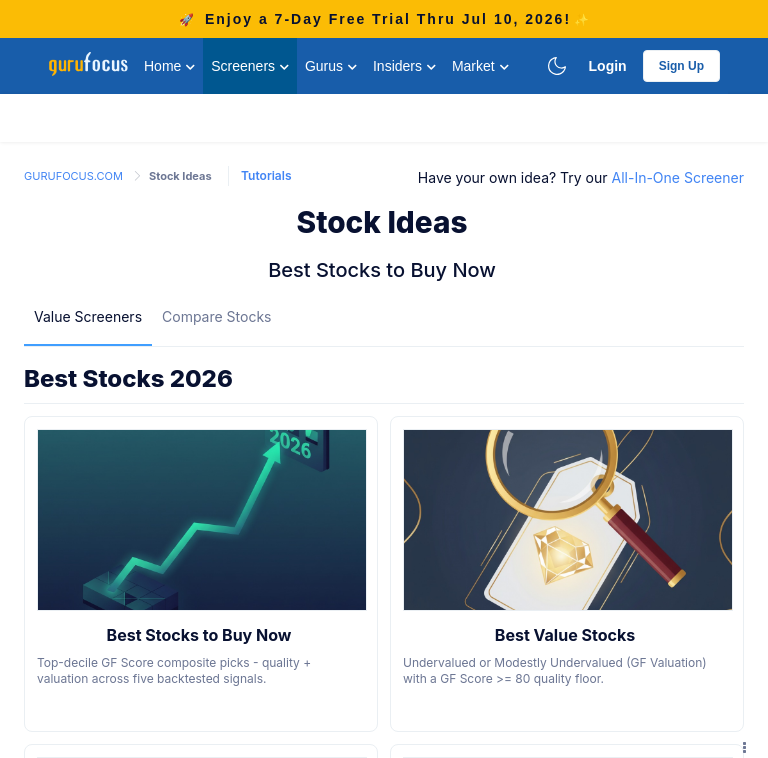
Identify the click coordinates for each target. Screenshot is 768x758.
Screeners (250, 66)
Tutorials (266, 175)
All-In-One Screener (678, 177)
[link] (75, 174)
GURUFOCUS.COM (75, 176)
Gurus (331, 66)
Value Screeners (88, 316)
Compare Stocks (216, 316)
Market (480, 66)
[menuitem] (88, 316)
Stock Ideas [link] (180, 176)
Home (169, 66)
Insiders (404, 66)
